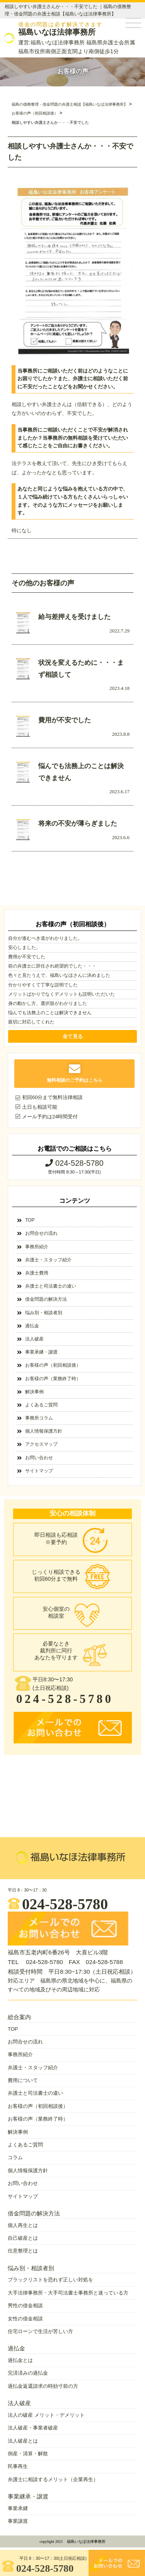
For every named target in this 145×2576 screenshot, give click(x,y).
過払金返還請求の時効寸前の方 (43, 2386)
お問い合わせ (39, 1457)
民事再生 (18, 2466)
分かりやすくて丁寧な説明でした (43, 985)
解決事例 (34, 1391)
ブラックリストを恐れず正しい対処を (50, 2280)
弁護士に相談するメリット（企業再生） (53, 2479)
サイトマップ (39, 1470)
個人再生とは (23, 2225)
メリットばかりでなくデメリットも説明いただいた (61, 994)
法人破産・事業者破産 (33, 2428)
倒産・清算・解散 (28, 2453)
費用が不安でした (26, 956)
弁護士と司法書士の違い (50, 1286)
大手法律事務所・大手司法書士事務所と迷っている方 (68, 2293)
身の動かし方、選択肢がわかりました (47, 1003)
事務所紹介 (36, 1246)
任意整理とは (23, 2251)
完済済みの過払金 (28, 2373)
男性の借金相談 (25, 2305)
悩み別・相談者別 (43, 1312)
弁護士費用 (36, 1273)
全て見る (73, 1036)
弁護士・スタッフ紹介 (48, 1260)
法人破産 (34, 1339)
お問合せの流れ (41, 1233)
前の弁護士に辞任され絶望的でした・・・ (52, 966)
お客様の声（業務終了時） (53, 1378)
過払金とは (20, 2360)
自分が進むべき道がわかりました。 (45, 938)
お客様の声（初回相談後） (53, 1365)
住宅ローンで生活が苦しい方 (40, 2331)
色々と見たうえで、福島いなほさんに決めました (59, 975)
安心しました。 (24, 947)
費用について (23, 2080)
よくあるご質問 (41, 1405)
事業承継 (18, 2508)
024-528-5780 (37, 2566)
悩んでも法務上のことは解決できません (50, 1012)
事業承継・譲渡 (41, 1352)
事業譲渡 (18, 2521)
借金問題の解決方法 (46, 1299)
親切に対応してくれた (31, 1022)
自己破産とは (23, 2238)
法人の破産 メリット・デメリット (46, 2415)
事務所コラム (39, 1418)
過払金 (32, 1325)
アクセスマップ (41, 1444)
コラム (15, 2157)
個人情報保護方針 (43, 1431)
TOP (29, 1220)
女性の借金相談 (25, 2318)
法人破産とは (23, 2441)
